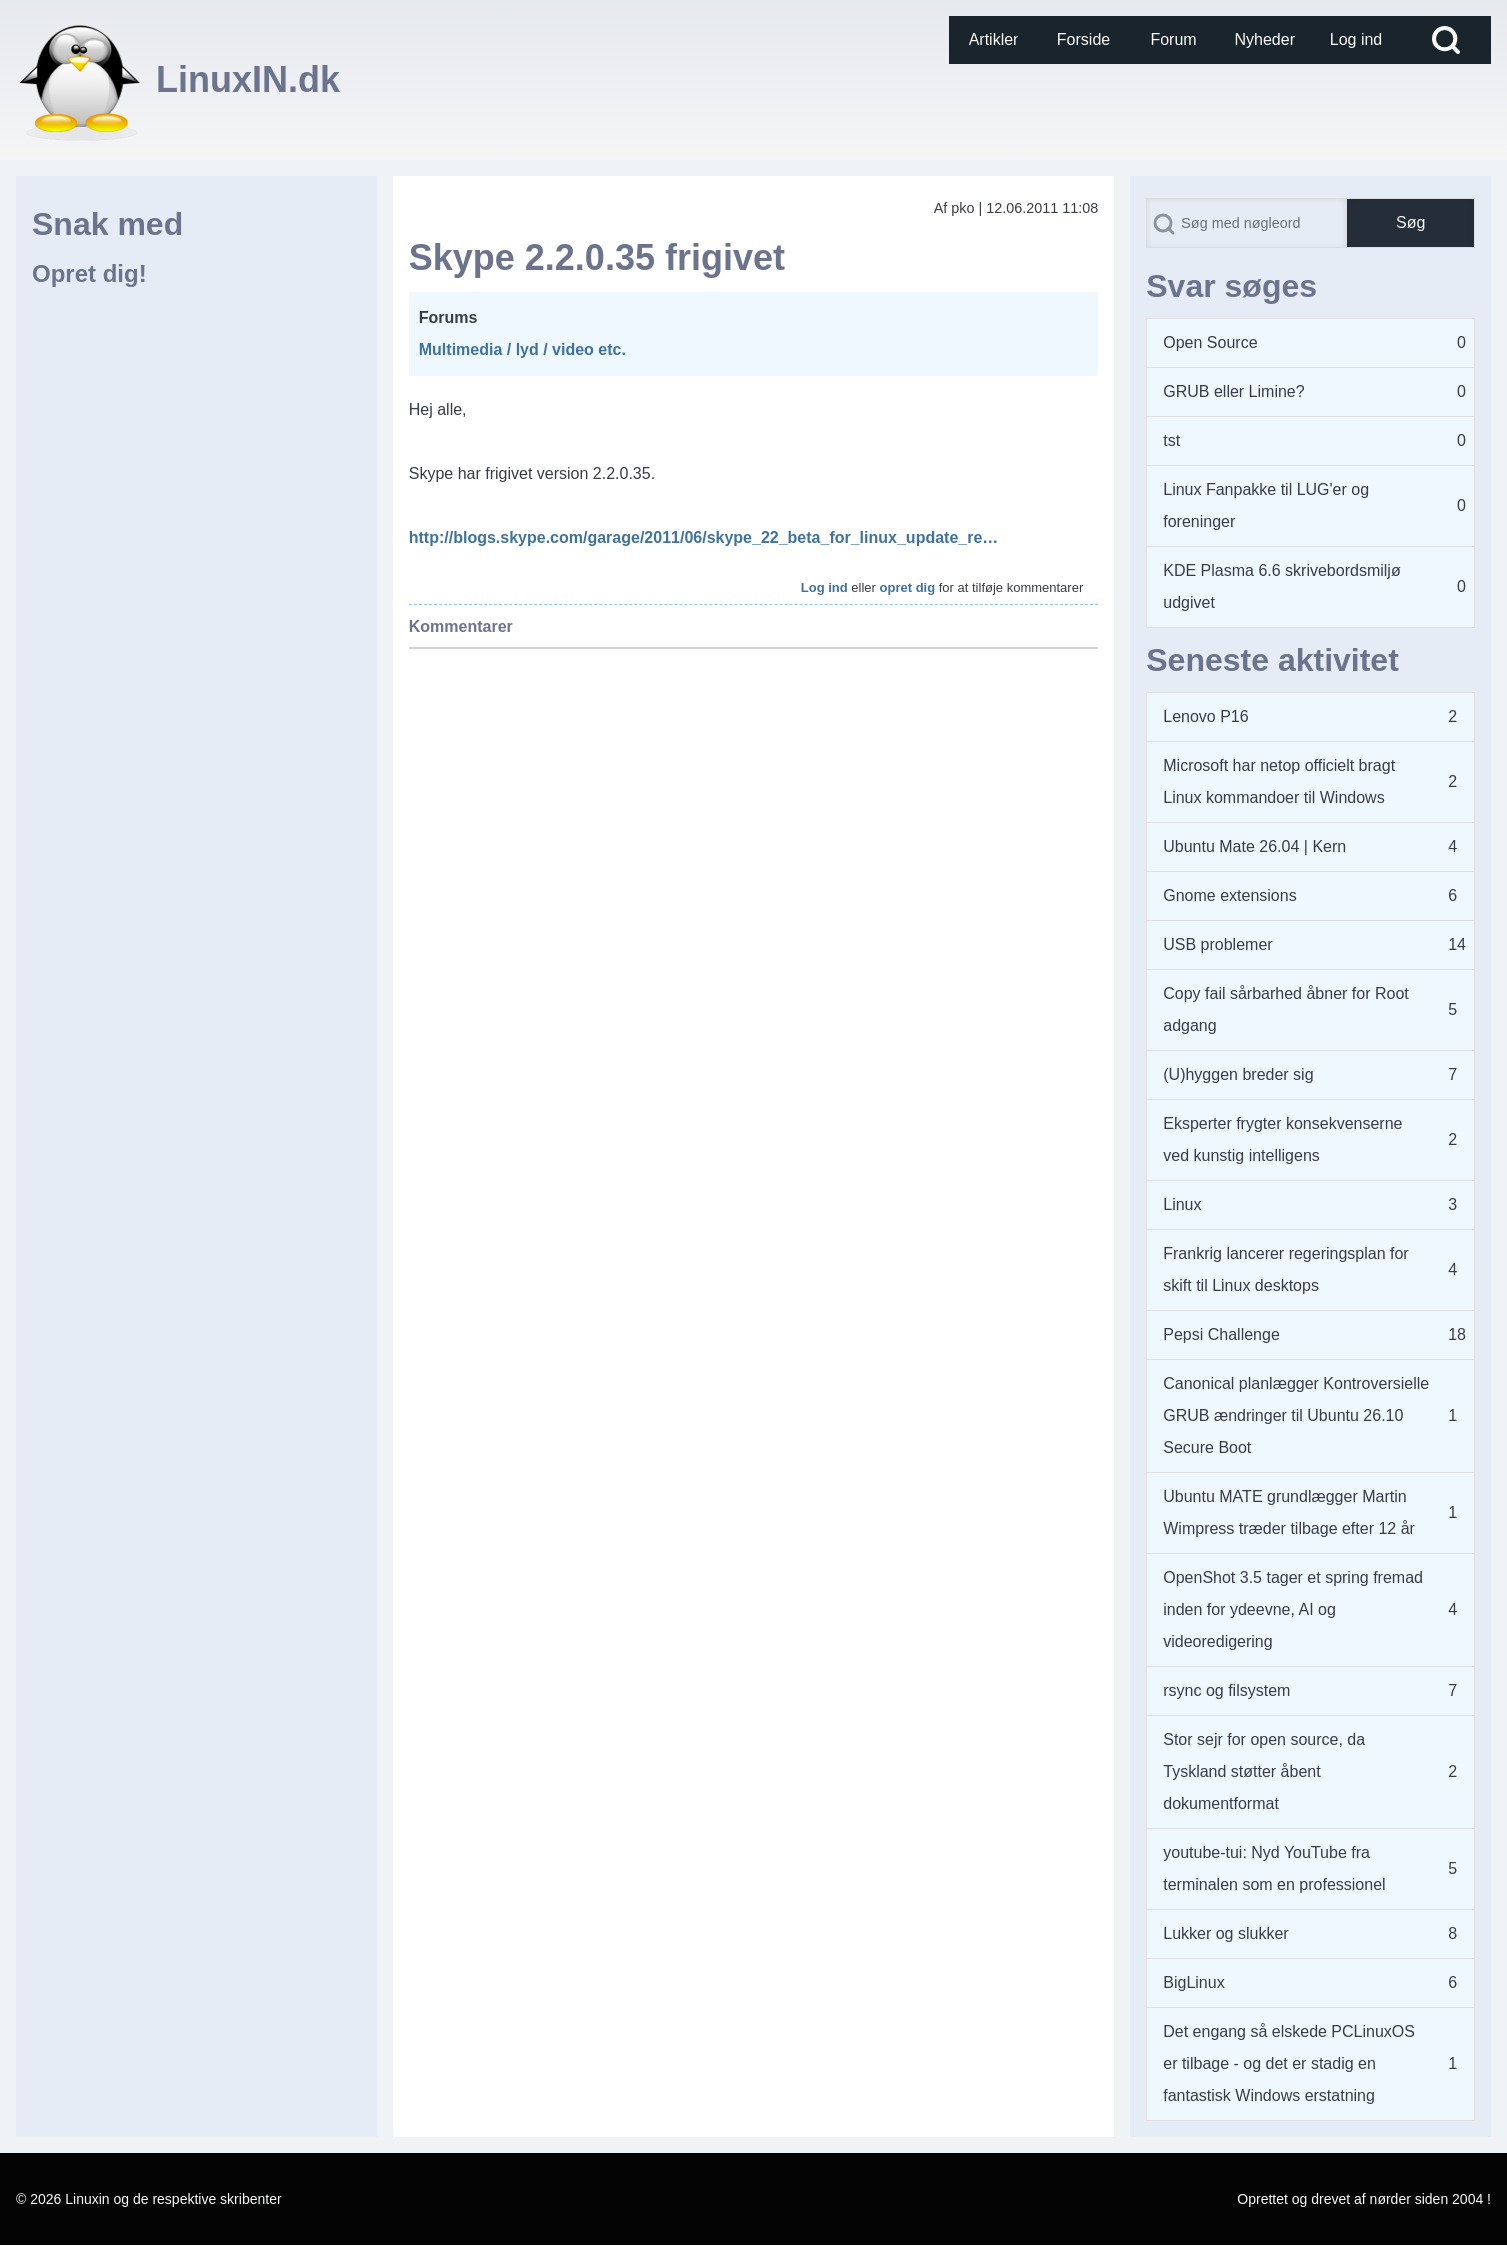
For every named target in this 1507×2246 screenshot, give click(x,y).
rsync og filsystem (1226, 1690)
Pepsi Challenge (1221, 1334)
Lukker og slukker (1225, 1933)
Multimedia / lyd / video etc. (522, 349)
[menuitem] (994, 40)
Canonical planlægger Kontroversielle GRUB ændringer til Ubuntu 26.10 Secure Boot (1296, 1415)
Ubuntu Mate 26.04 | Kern (1254, 846)
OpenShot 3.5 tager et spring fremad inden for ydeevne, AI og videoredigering (1293, 1609)
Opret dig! (89, 273)
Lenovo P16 (1205, 716)
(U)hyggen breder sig (1238, 1074)
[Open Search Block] (1446, 40)
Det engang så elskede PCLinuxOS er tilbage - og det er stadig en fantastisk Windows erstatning (1289, 2063)
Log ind (824, 587)
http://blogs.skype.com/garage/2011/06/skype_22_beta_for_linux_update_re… (704, 537)
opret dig (908, 587)
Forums (448, 317)
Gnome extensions (1229, 895)
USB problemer (1217, 944)
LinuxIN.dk (248, 79)
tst (1171, 440)
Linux (1182, 1204)
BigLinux (1193, 1982)
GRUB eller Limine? (1233, 391)
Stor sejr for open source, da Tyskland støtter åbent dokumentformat (1264, 1771)
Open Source (1210, 342)
